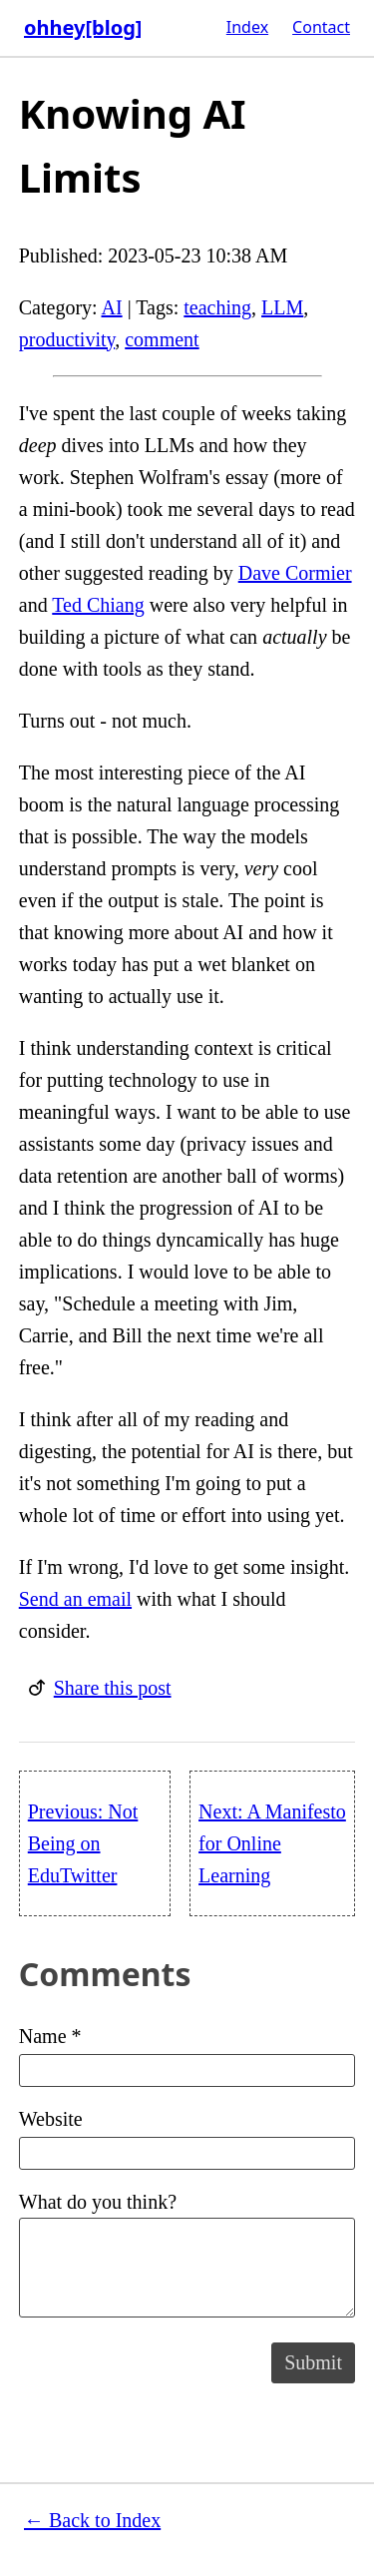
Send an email (75, 1599)
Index (247, 27)
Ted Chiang (98, 605)
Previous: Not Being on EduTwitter (83, 1843)
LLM (282, 307)
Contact (321, 27)
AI (112, 307)
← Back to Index (92, 2520)
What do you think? (187, 2254)
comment (161, 339)
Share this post (113, 1688)
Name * (187, 2056)
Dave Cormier (295, 573)
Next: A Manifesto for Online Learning (272, 1843)
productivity (67, 339)
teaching (217, 307)
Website (187, 2139)
